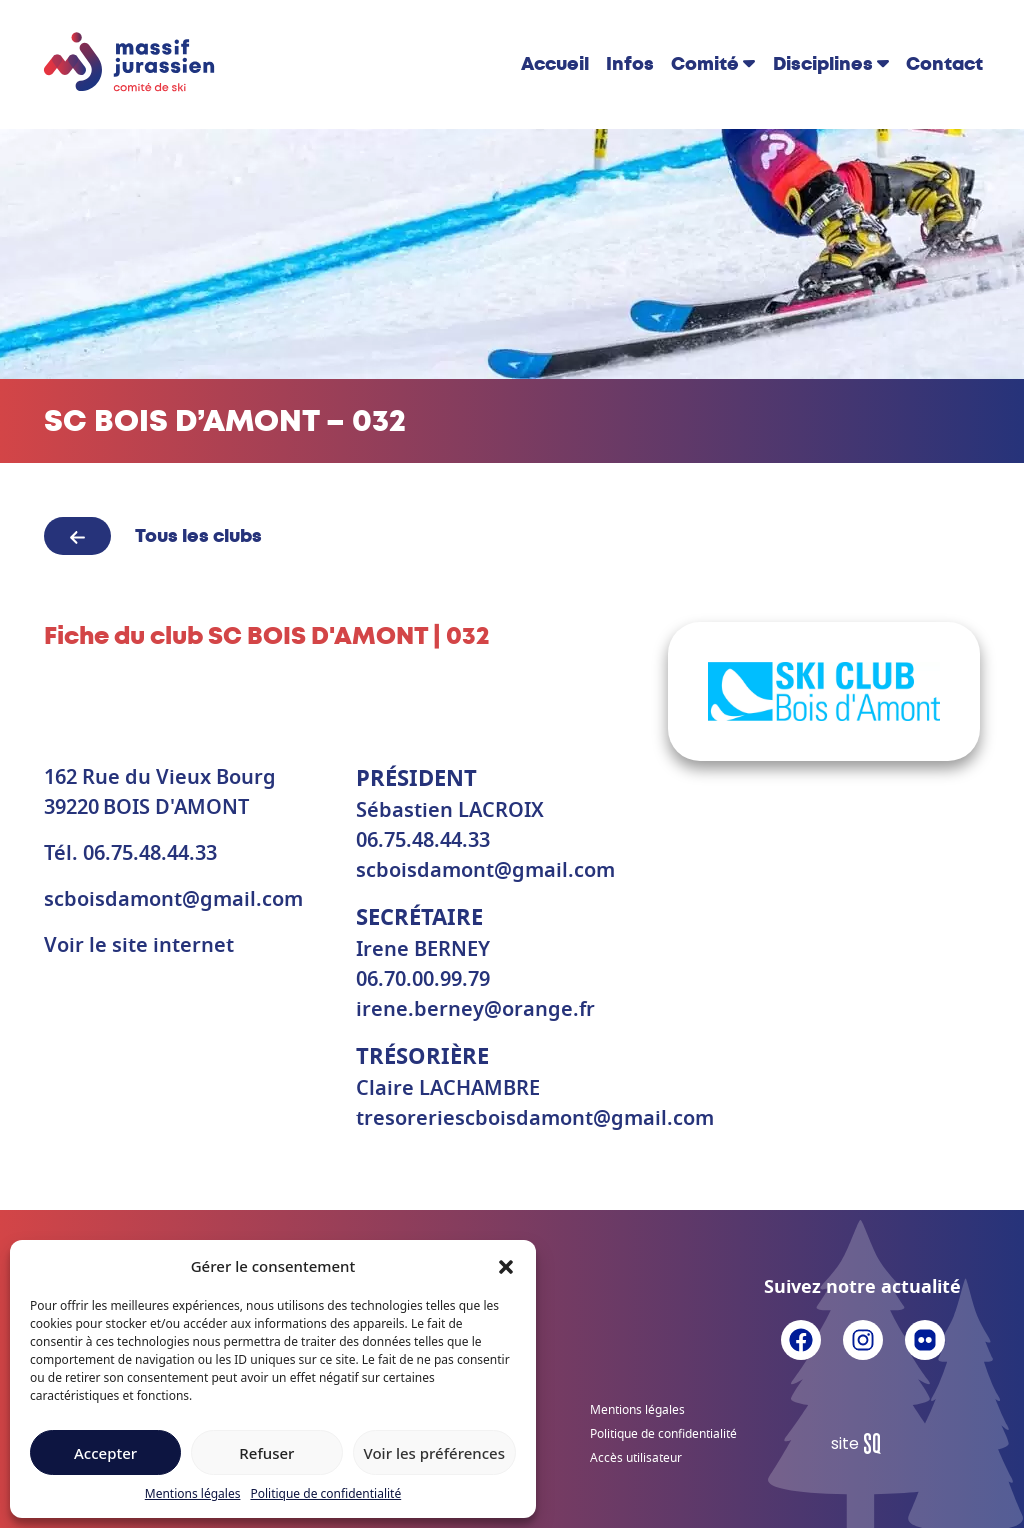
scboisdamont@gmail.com (173, 900)
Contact (944, 64)
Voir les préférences (434, 1453)
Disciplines (823, 64)
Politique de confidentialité (325, 1493)
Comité (705, 64)
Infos (630, 64)
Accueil (555, 64)
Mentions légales (193, 1493)
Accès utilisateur (636, 1458)
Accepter (105, 1453)
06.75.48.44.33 (150, 854)
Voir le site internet (139, 946)
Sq (863, 1444)
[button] (506, 1266)
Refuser (266, 1453)
